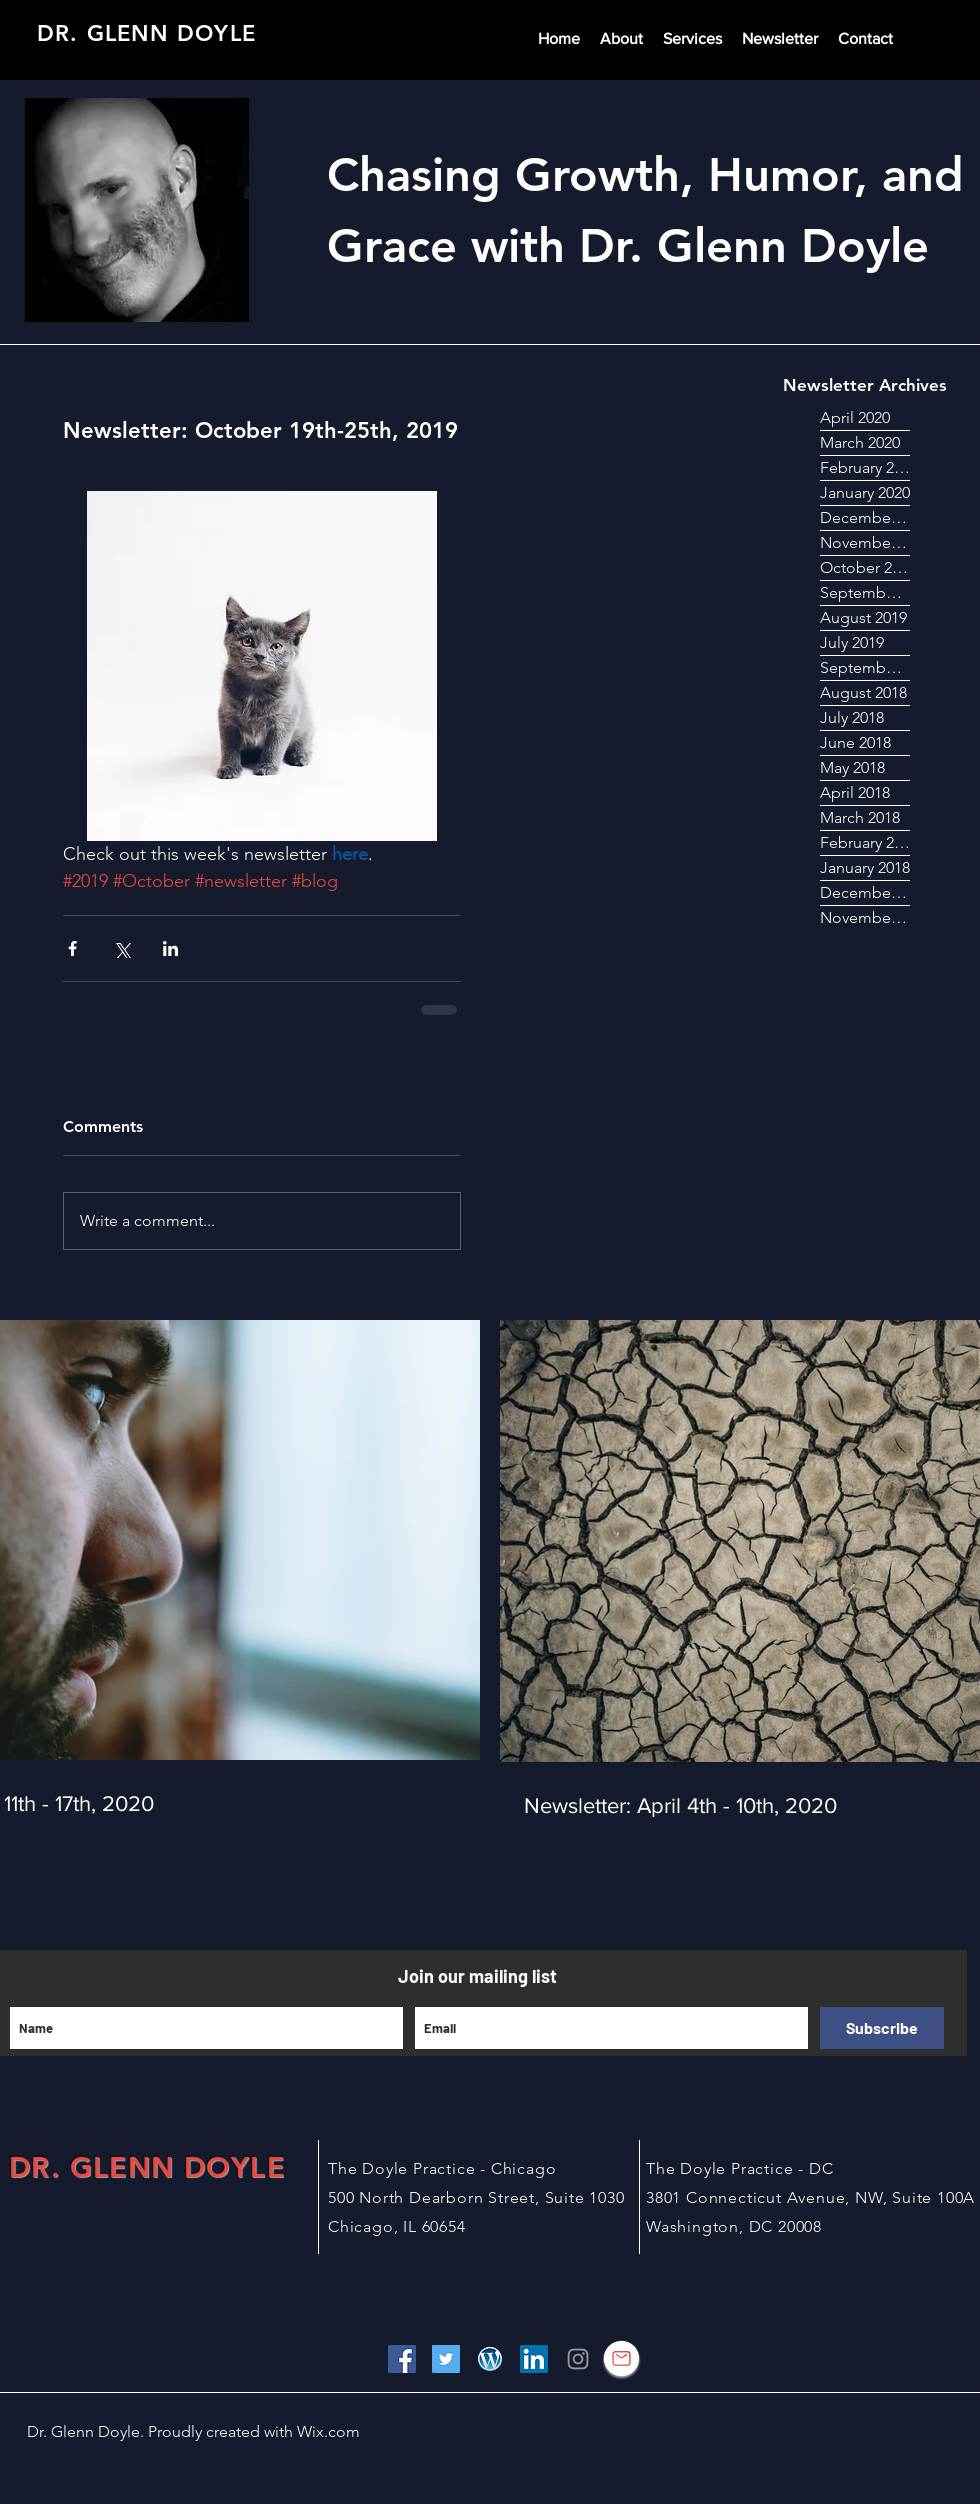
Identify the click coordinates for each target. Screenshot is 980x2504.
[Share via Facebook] (72, 948)
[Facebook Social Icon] (402, 2359)
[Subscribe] (882, 2028)
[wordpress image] (490, 2359)
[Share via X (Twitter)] (121, 948)
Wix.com (326, 2431)
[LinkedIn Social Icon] (534, 2359)
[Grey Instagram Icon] (578, 2359)
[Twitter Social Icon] (446, 2359)
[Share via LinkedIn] (170, 948)
